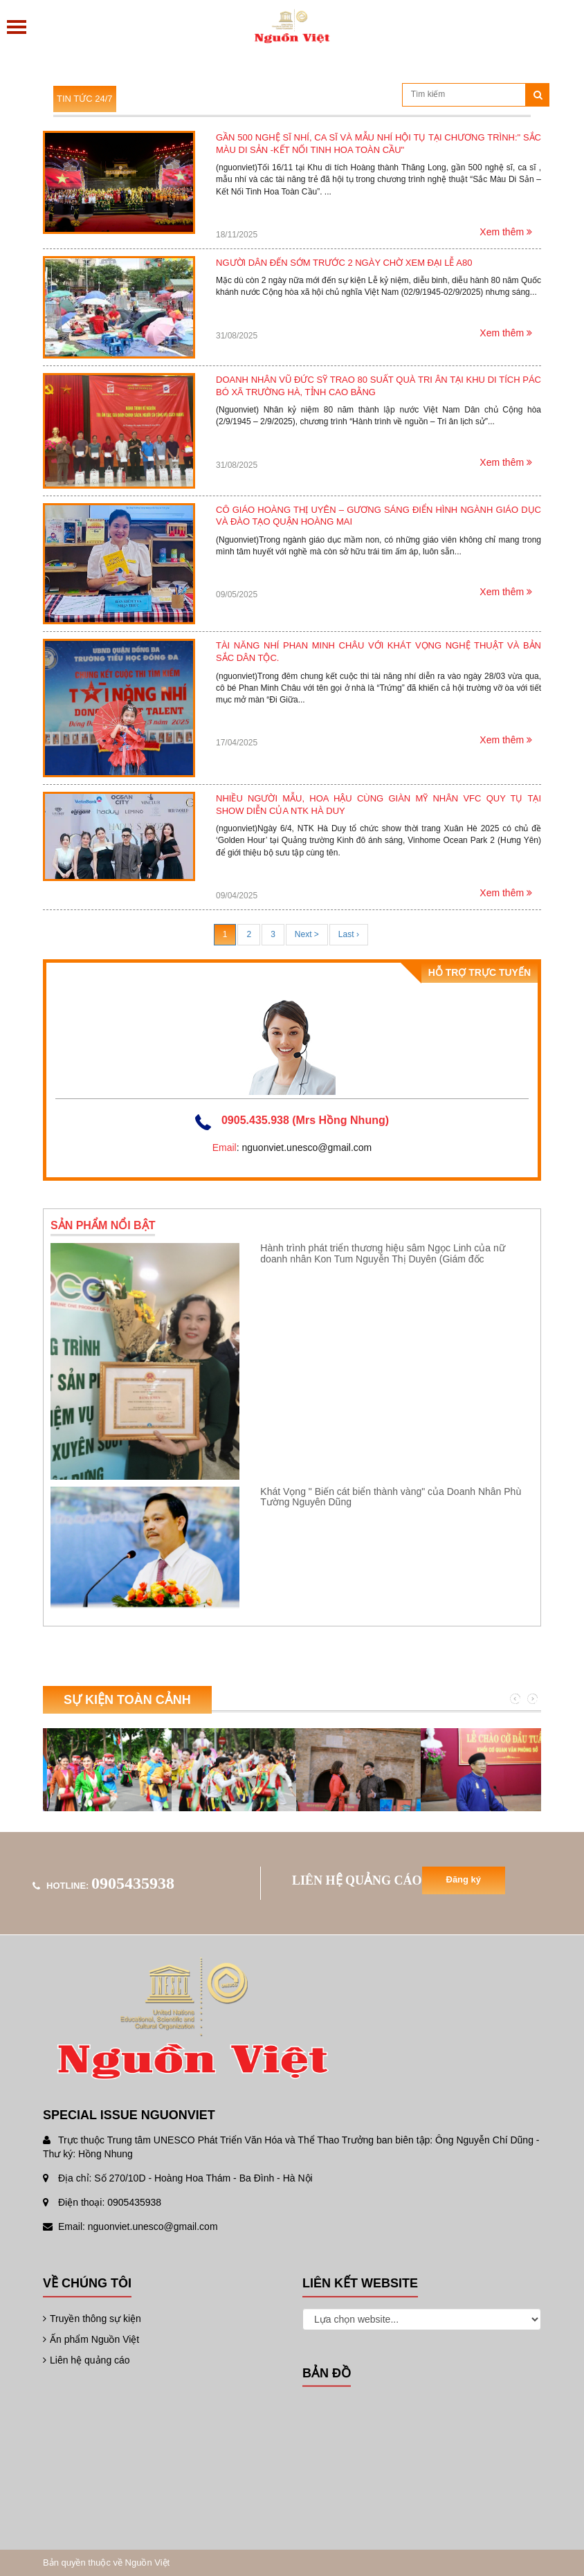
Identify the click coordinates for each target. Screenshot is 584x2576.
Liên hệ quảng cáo (86, 2360)
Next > (307, 934)
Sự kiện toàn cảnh (127, 1700)
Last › (348, 934)
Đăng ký (464, 1879)
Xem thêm (506, 231)
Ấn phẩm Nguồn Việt (91, 2339)
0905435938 (132, 1883)
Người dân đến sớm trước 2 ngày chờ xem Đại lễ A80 (344, 262)
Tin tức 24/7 (85, 98)
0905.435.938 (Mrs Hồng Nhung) (305, 1120)
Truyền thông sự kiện (92, 2318)
